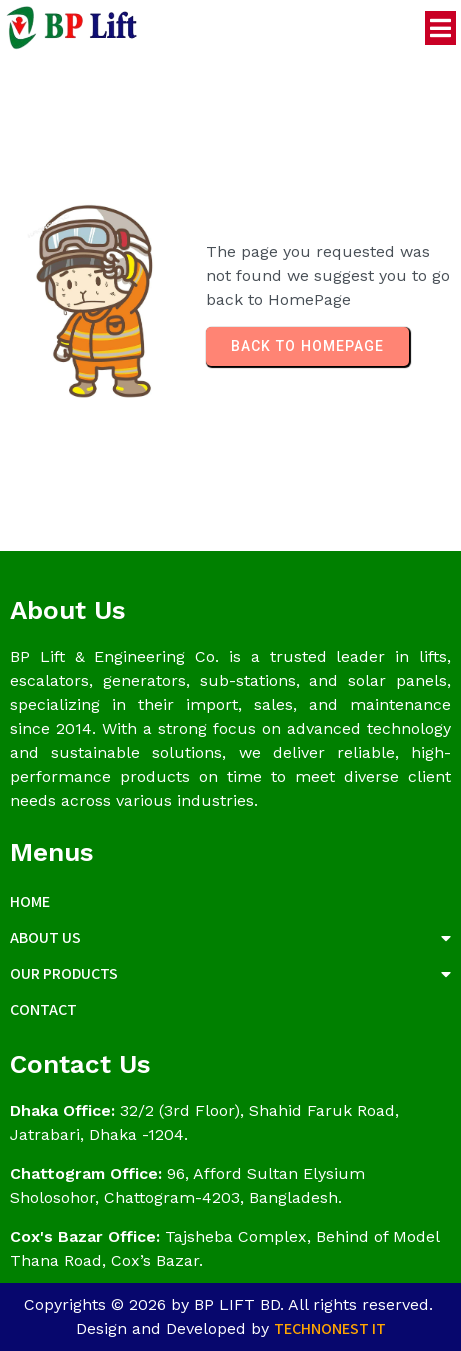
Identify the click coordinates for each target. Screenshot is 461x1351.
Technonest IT (330, 1328)
